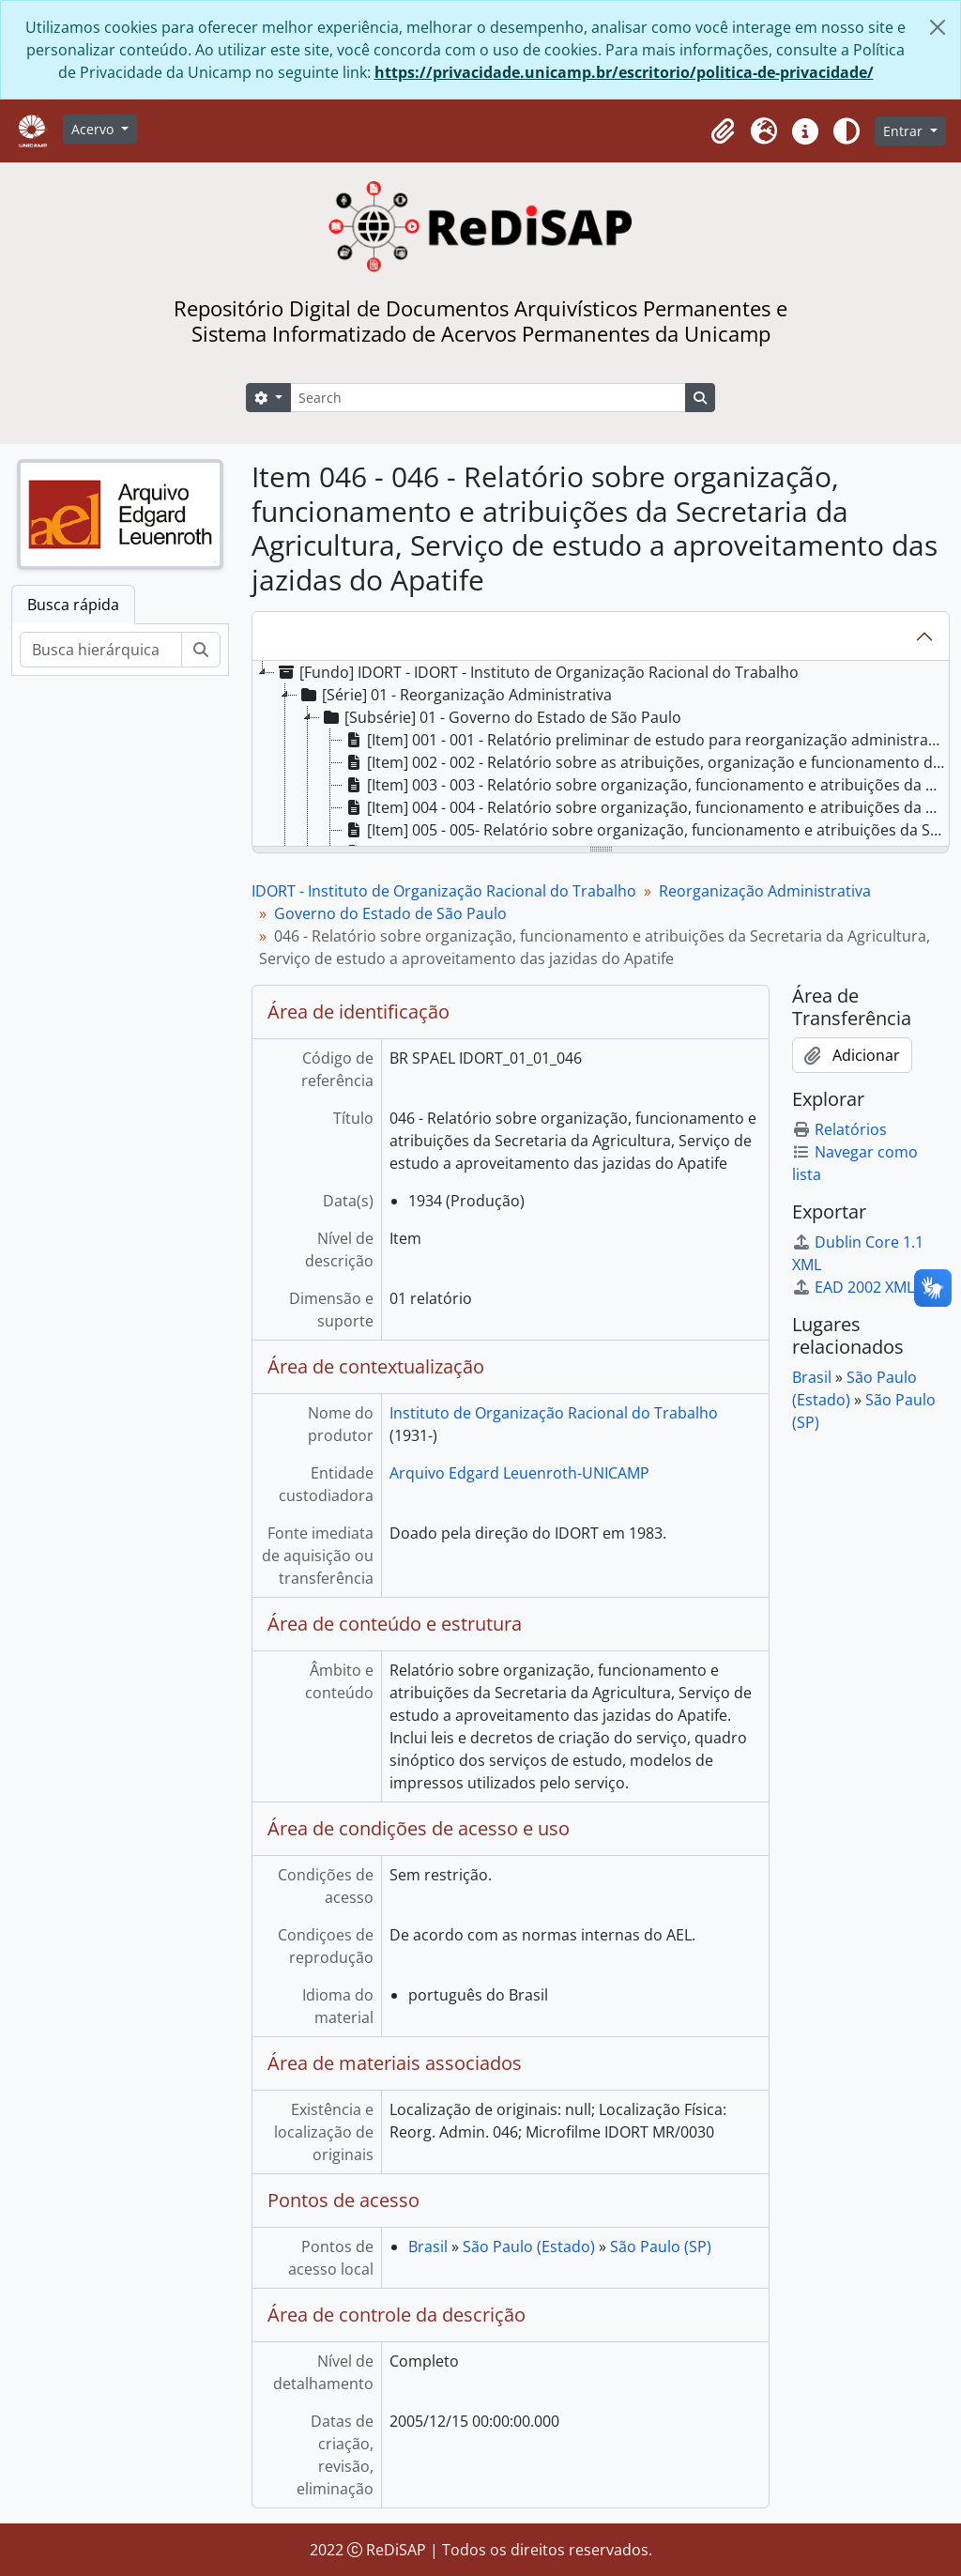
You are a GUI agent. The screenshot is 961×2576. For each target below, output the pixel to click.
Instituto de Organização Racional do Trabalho (553, 1413)
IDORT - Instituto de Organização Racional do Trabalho (444, 891)
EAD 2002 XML (853, 1287)
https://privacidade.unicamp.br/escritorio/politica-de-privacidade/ (624, 72)
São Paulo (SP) (660, 2246)
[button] (722, 131)
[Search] (488, 397)
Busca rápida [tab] (73, 604)
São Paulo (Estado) (529, 2246)
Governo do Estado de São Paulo (390, 913)
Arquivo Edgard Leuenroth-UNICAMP (519, 1473)
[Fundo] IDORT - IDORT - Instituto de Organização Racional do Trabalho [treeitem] (537, 672)
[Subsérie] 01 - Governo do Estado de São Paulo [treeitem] (500, 717)
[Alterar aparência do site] (846, 131)
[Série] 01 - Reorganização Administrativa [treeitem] (454, 694)
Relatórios (839, 1129)
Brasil (428, 2246)
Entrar (904, 131)
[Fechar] (937, 27)
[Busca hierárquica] (101, 649)
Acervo (94, 129)
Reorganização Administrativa (765, 891)
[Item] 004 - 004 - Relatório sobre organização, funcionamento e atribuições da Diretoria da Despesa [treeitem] (646, 807)
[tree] (600, 755)
